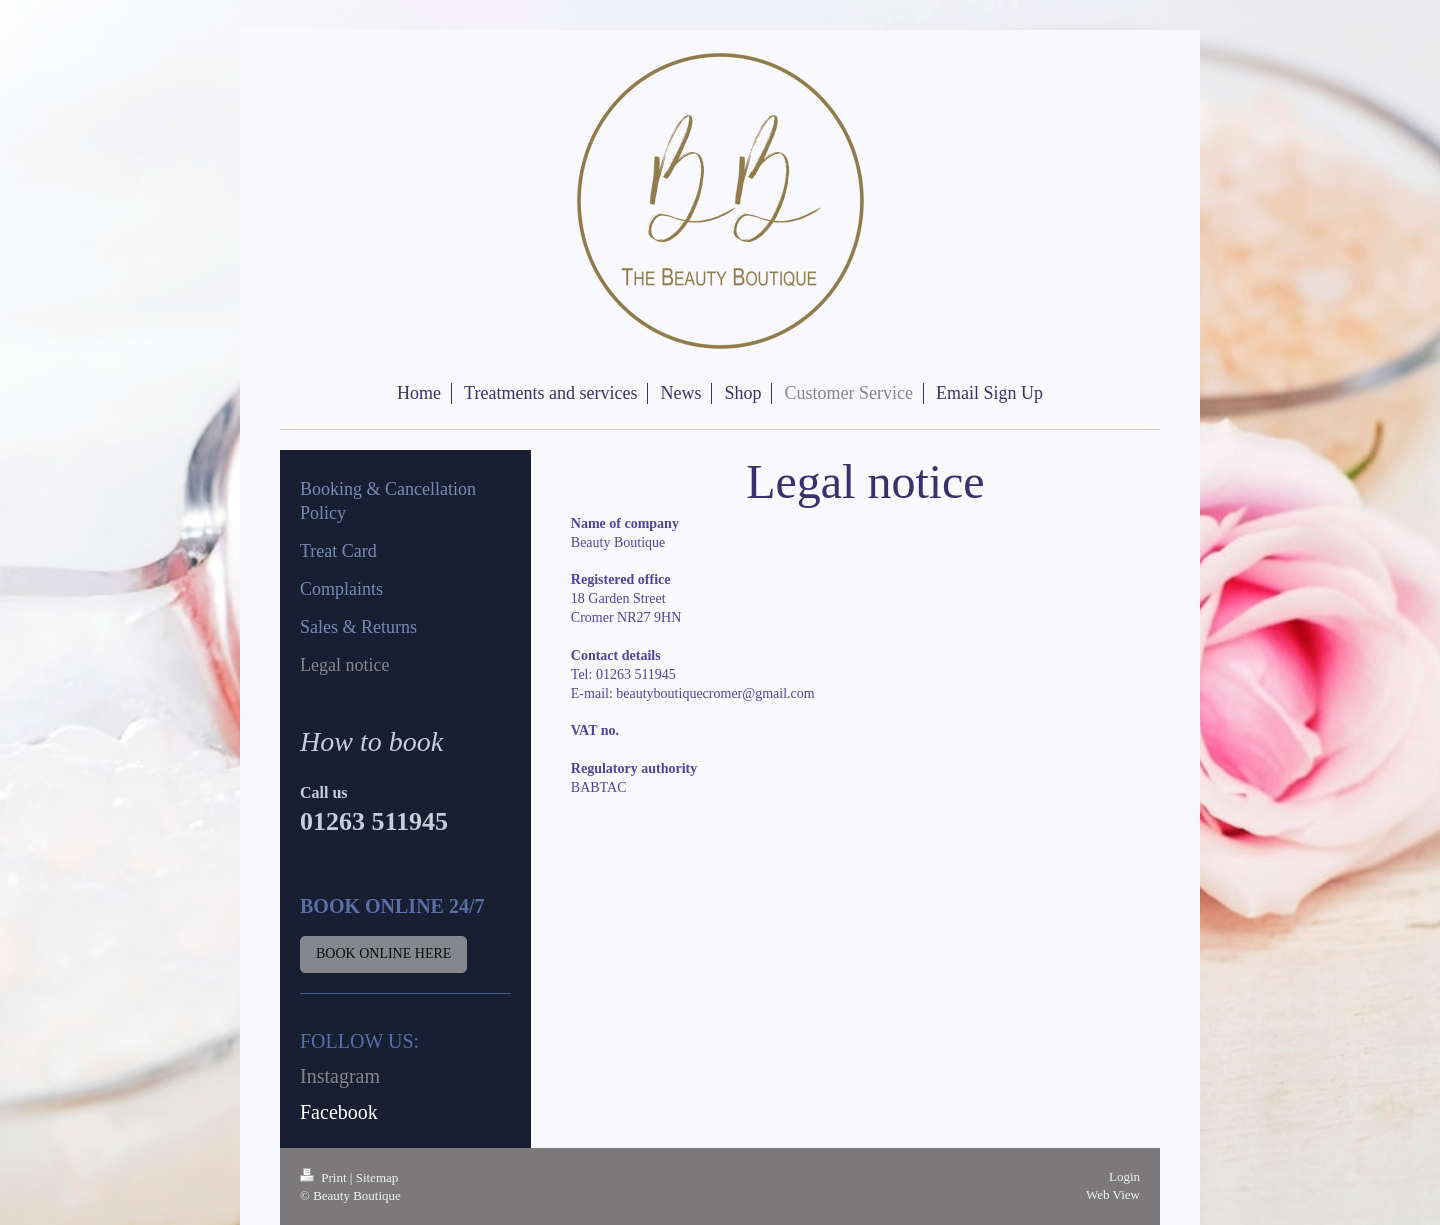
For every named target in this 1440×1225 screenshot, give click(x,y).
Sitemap (377, 1177)
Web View (1113, 1194)
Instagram (340, 1076)
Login (1124, 1176)
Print (325, 1177)
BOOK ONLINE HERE (383, 953)
